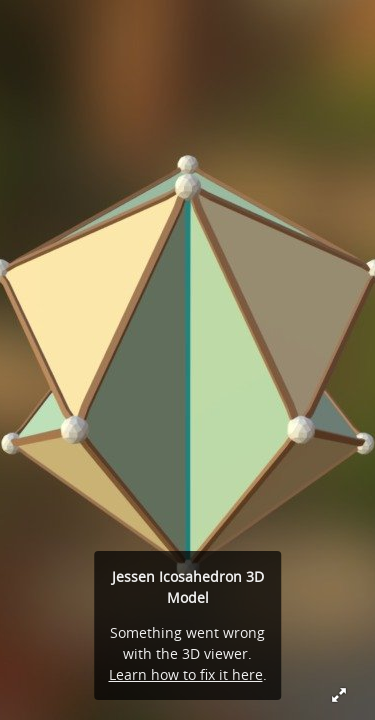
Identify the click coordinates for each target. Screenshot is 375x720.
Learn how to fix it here (186, 674)
